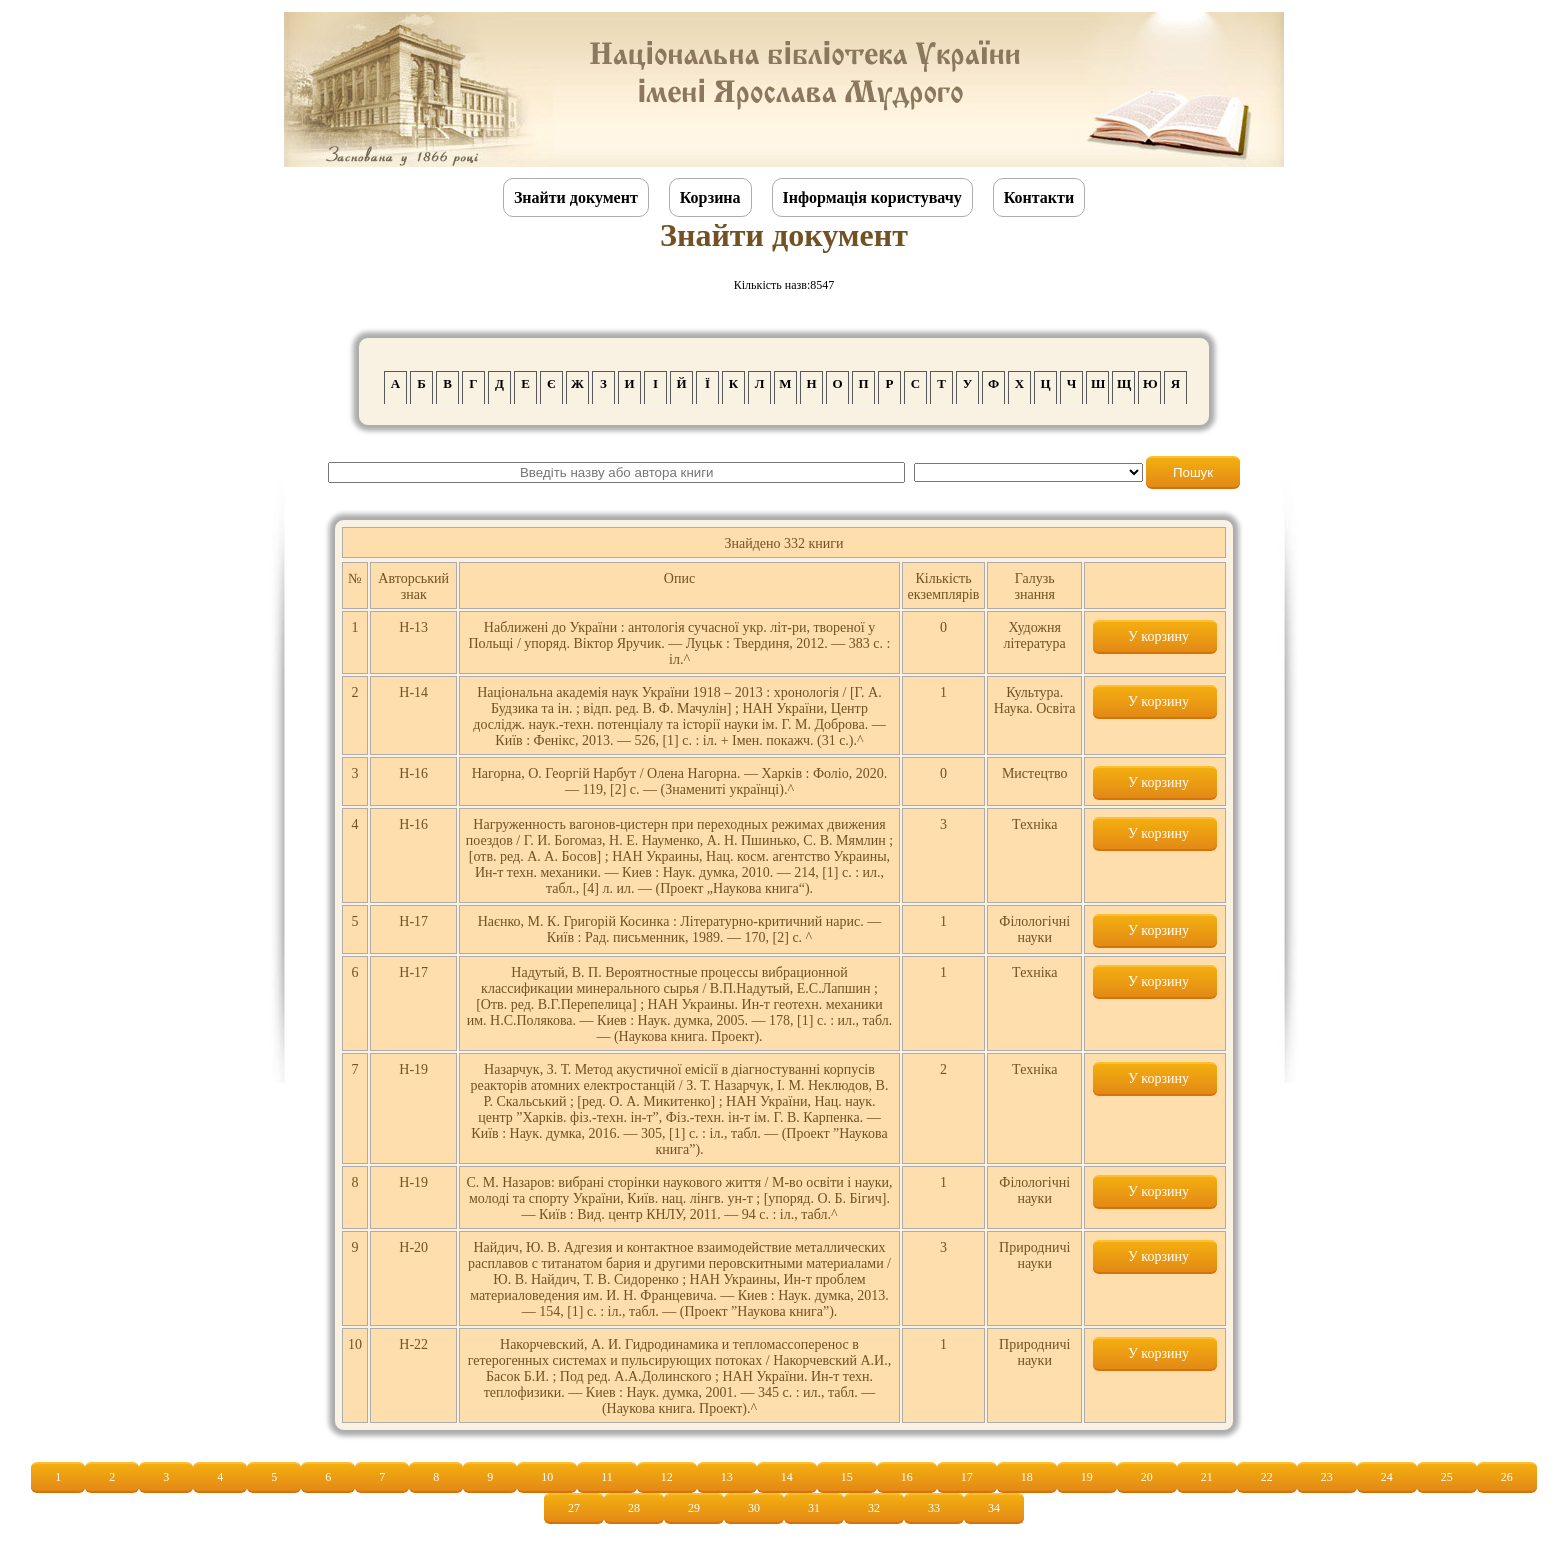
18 (1027, 1477)
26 (1507, 1477)
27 (574, 1508)
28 (634, 1508)
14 (787, 1477)
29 (694, 1508)
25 (1447, 1477)
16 (907, 1477)
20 (1147, 1477)
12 (667, 1477)
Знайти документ (576, 197)
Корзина (710, 197)
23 (1327, 1477)
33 (934, 1508)
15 (847, 1477)
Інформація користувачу (872, 197)
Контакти (1039, 197)
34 (994, 1508)
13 (727, 1477)
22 (1267, 1477)
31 (814, 1508)
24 (1387, 1477)
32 (874, 1508)
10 (547, 1477)
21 (1207, 1477)
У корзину (1155, 636)
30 (754, 1508)
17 (967, 1477)
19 (1087, 1477)
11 (607, 1477)
